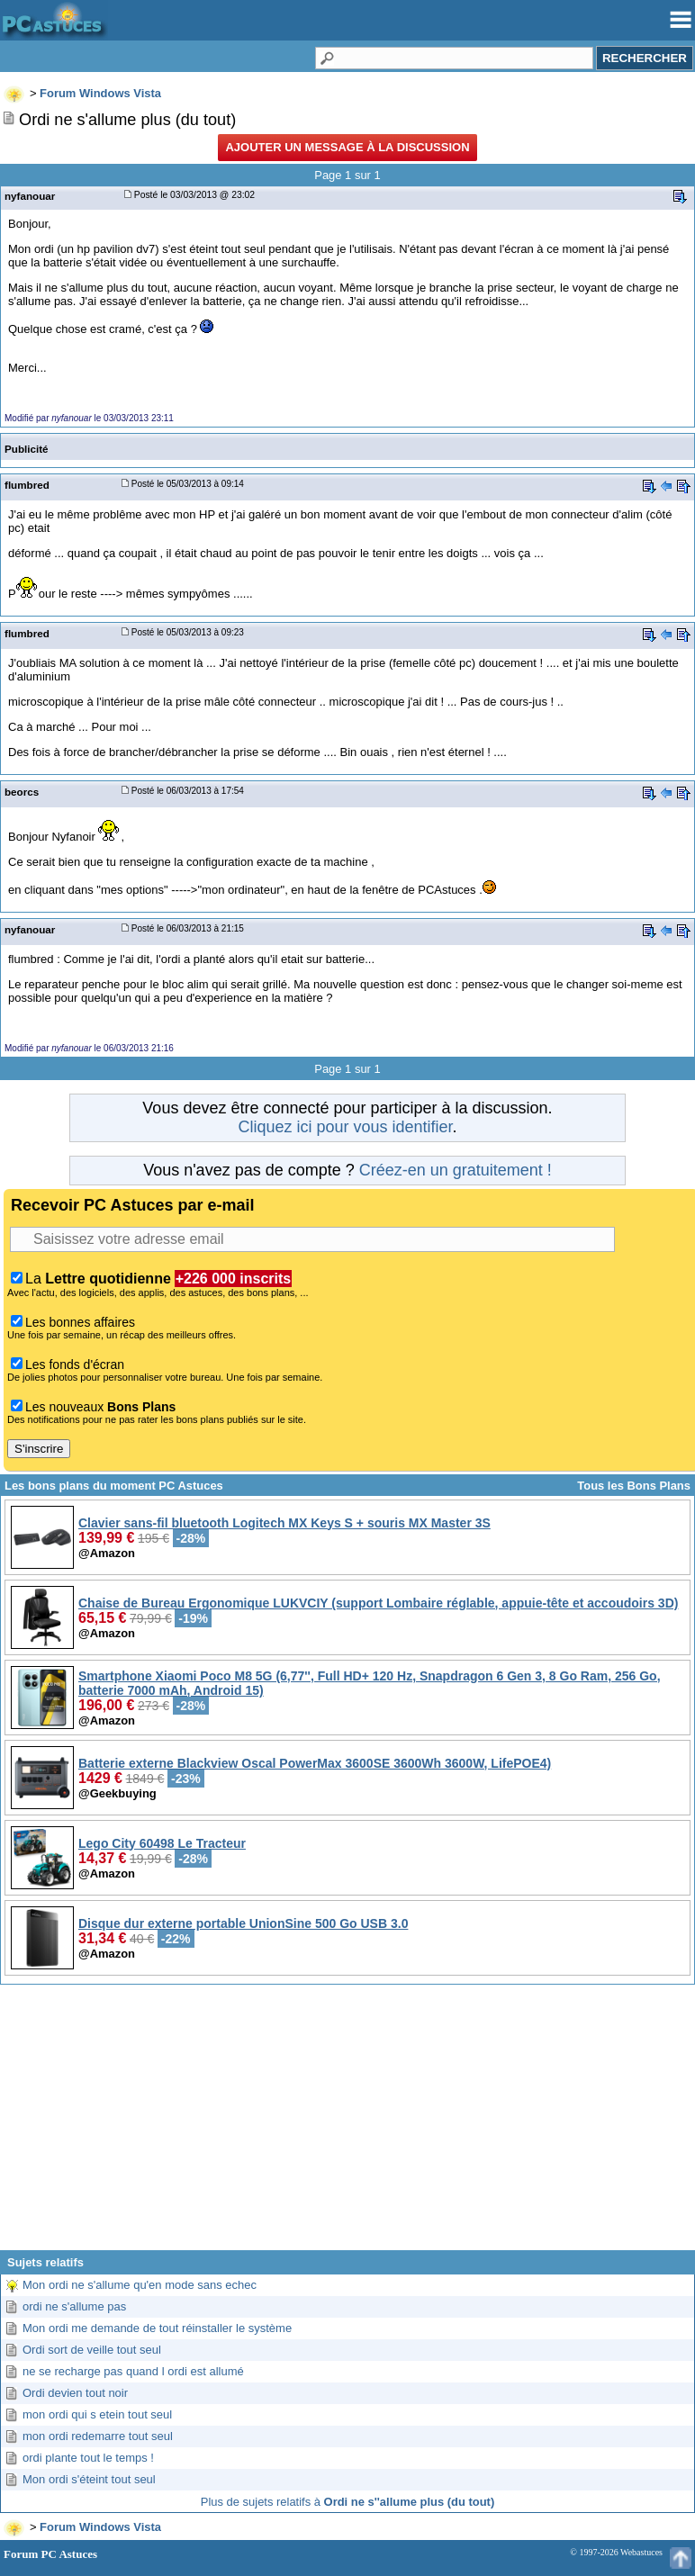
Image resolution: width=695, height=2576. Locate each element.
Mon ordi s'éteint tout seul (89, 2479)
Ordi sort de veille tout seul (92, 2349)
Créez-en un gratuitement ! (455, 1170)
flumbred (27, 485)
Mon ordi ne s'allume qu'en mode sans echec (140, 2285)
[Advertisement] (347, 2124)
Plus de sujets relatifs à (347, 2501)
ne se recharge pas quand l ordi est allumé (133, 2371)
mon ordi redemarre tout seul (98, 2436)
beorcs (22, 791)
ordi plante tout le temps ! (88, 2457)
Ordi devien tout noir (75, 2393)
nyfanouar (30, 196)
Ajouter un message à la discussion (347, 147)
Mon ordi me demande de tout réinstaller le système (157, 2328)
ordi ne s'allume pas (74, 2306)
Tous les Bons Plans (633, 1485)
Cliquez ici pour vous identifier (345, 1127)
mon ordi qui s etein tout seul (97, 2414)
